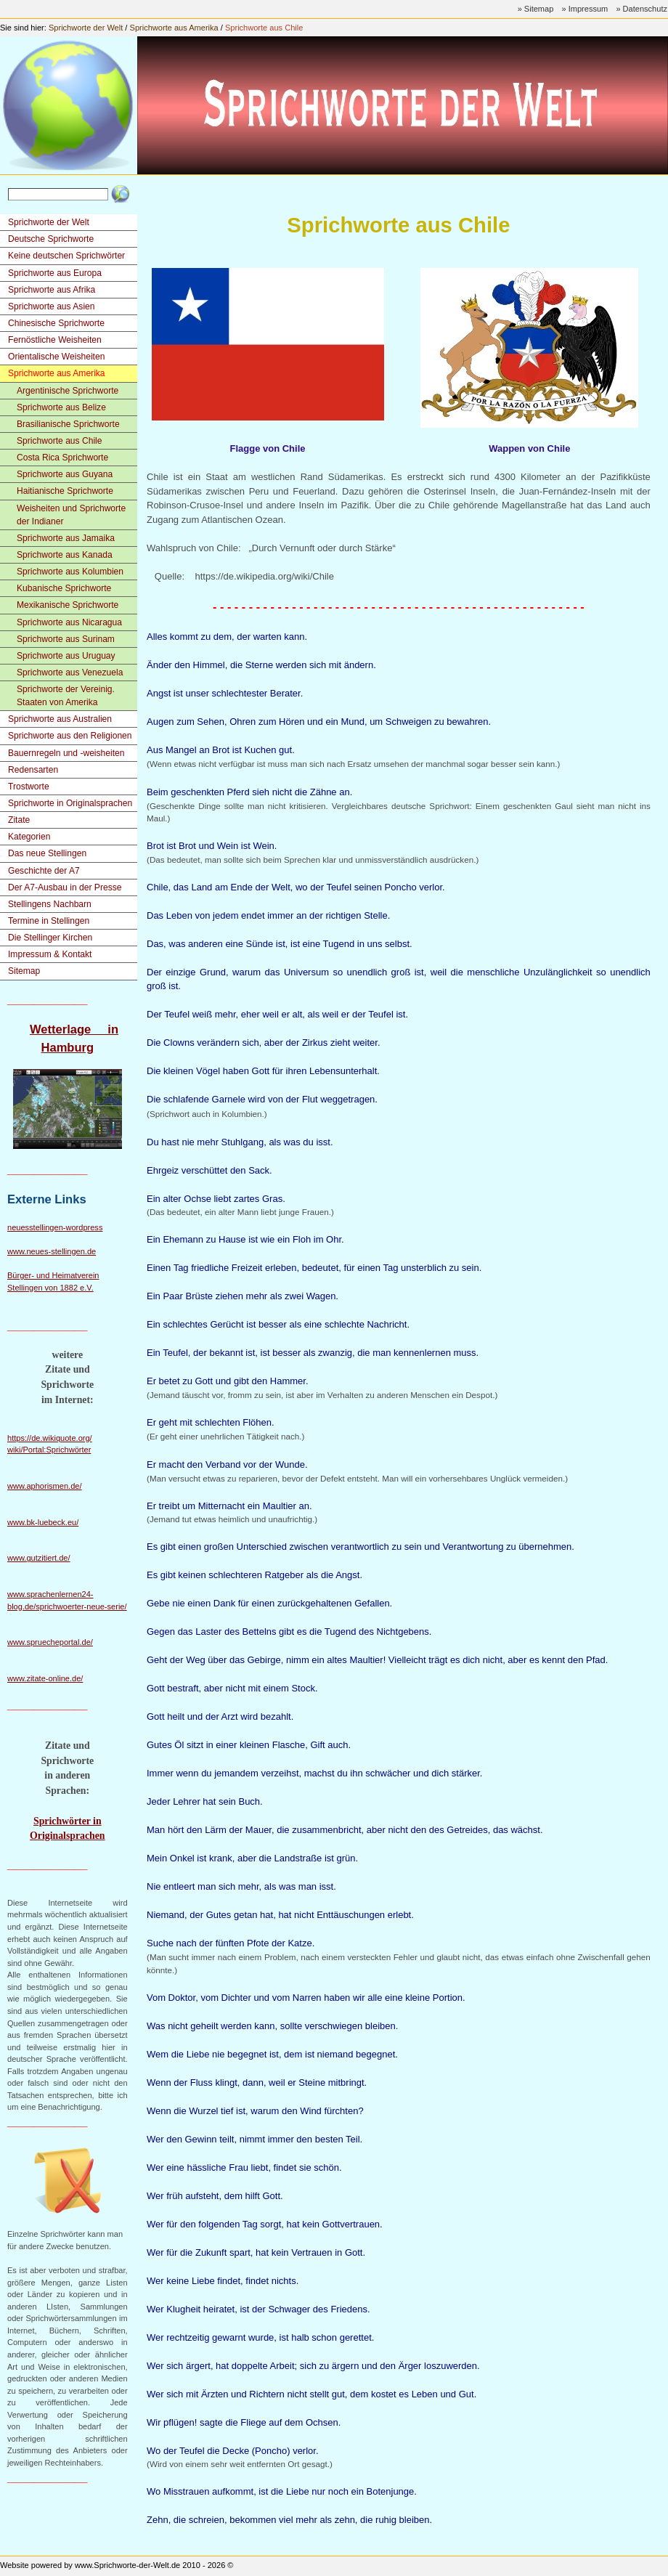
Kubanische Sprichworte (64, 588)
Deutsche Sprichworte (51, 239)
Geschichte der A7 (44, 871)
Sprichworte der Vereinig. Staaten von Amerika (66, 695)
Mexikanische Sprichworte (67, 605)
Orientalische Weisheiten (56, 357)
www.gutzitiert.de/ (38, 1557)
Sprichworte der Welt (86, 27)
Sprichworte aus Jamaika (66, 538)
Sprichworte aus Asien (51, 306)
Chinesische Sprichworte (56, 323)
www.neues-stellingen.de (51, 1251)
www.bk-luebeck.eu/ (42, 1522)
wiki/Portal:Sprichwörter (49, 1449)
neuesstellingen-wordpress (54, 1227)
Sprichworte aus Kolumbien (70, 571)
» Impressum (584, 8)
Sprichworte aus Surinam (66, 639)
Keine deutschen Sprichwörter (66, 256)
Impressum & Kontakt (49, 954)
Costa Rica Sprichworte (62, 457)
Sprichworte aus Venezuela (70, 672)
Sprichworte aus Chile (264, 27)
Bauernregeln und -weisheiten (66, 753)
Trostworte (28, 786)
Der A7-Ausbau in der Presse (64, 887)
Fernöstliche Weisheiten (55, 340)
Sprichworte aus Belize (61, 407)
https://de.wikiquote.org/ (49, 1438)
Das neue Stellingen (47, 853)
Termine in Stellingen (48, 921)
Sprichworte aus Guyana (65, 474)
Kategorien (29, 837)
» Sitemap (536, 8)
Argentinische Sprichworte (67, 391)
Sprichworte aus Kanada (65, 555)
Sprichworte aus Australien (60, 719)
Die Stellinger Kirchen (50, 938)
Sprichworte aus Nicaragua (69, 622)
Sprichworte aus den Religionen (70, 736)
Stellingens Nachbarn (49, 904)
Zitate (19, 820)
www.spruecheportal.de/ (50, 1642)
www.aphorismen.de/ (44, 1486)
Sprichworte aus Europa (55, 273)
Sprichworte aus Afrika (51, 290)
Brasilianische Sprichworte (68, 424)
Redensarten (33, 770)
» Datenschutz (641, 8)
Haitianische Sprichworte (65, 491)
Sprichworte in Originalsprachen (70, 803)
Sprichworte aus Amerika (174, 27)
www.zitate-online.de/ (45, 1678)
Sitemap (24, 971)
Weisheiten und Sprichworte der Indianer (71, 515)
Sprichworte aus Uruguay (66, 656)
